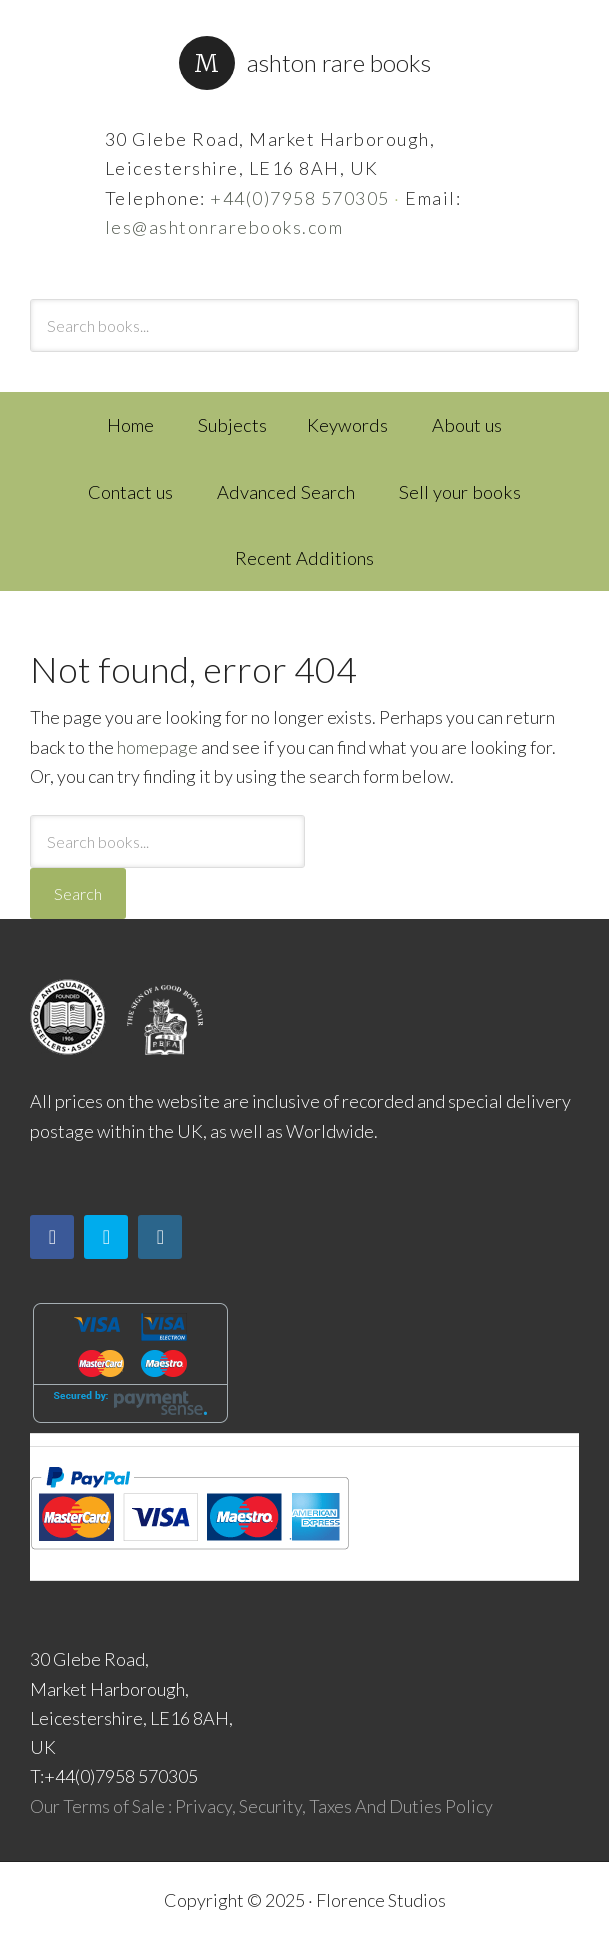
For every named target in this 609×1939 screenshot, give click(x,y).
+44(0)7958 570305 (300, 198)
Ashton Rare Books (339, 62)
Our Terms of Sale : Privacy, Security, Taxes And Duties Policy (261, 1806)
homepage (157, 747)
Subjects (232, 425)
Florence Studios (381, 1900)
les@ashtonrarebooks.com (224, 227)
